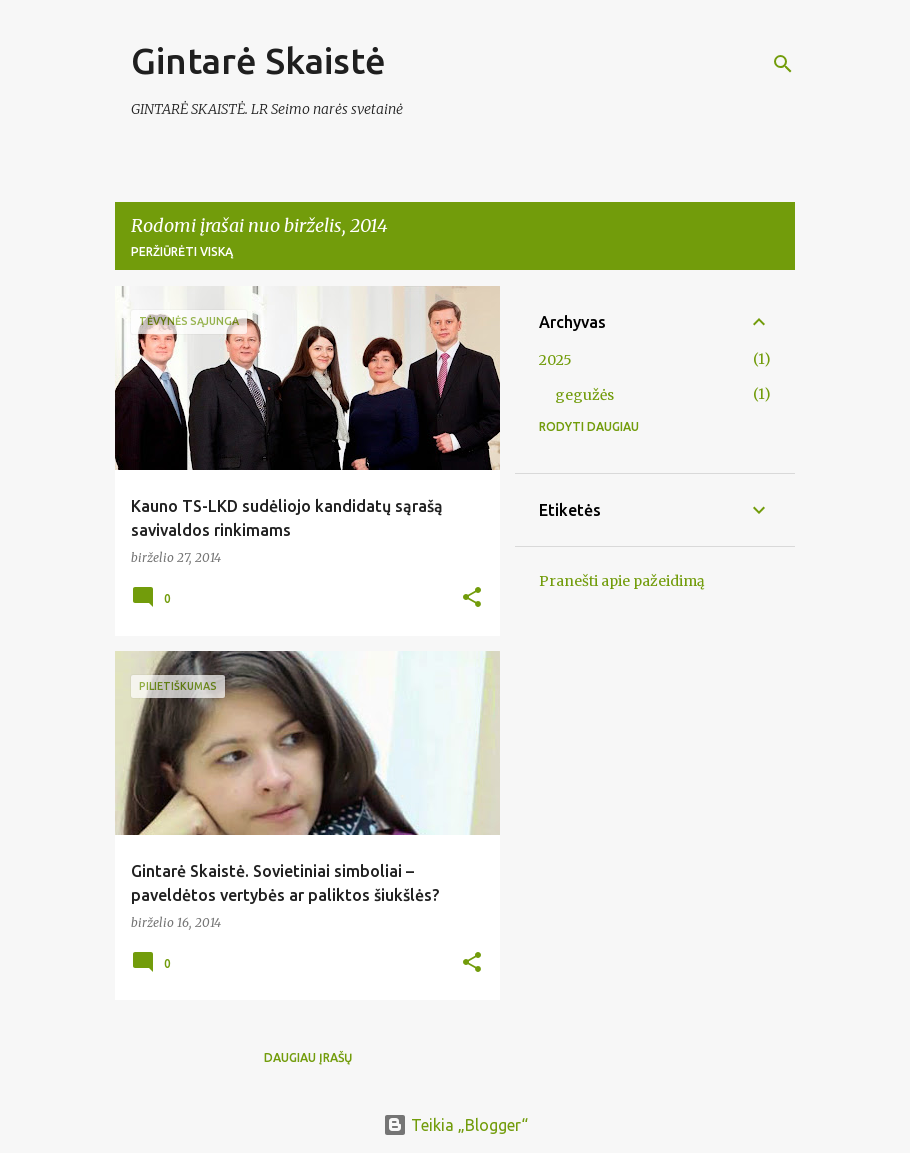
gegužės (584, 395)
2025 (555, 360)
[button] (472, 598)
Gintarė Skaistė (258, 60)
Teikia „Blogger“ (455, 1125)
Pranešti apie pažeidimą (622, 581)
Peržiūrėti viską (182, 251)
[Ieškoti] (783, 64)
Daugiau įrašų (308, 1057)
